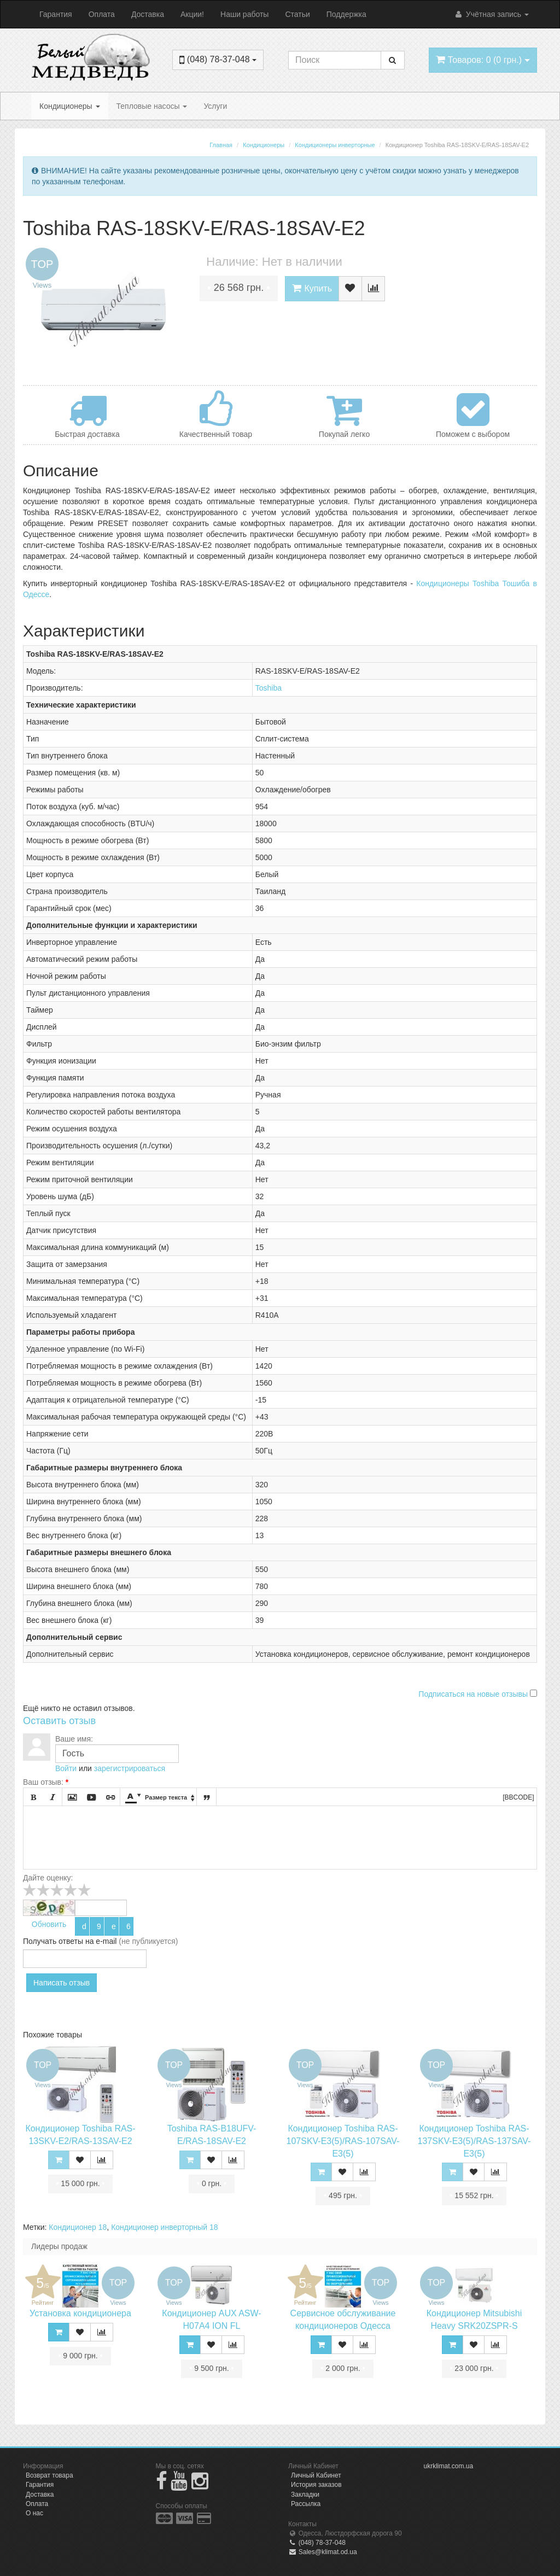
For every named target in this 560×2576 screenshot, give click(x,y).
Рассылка (305, 2504)
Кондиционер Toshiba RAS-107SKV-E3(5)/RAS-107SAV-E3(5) (343, 2141)
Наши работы (244, 14)
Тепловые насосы (152, 106)
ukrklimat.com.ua (449, 2466)
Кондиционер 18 (78, 2227)
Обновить (49, 1924)
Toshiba (268, 688)
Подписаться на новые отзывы (474, 1694)
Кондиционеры (69, 106)
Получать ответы (53, 1941)
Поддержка (346, 14)
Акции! (192, 14)
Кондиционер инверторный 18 (164, 2227)
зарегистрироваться (129, 1768)
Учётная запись (491, 14)
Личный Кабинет (316, 2475)
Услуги (215, 106)
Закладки (305, 2494)
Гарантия (55, 14)
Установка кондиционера (80, 2313)
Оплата (102, 14)
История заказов (316, 2485)
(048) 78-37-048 (317, 2542)
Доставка (147, 14)
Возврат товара (49, 2475)
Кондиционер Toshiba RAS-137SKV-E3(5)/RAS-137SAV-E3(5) (474, 2141)
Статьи (297, 14)
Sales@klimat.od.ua (322, 2552)
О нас (34, 2513)
